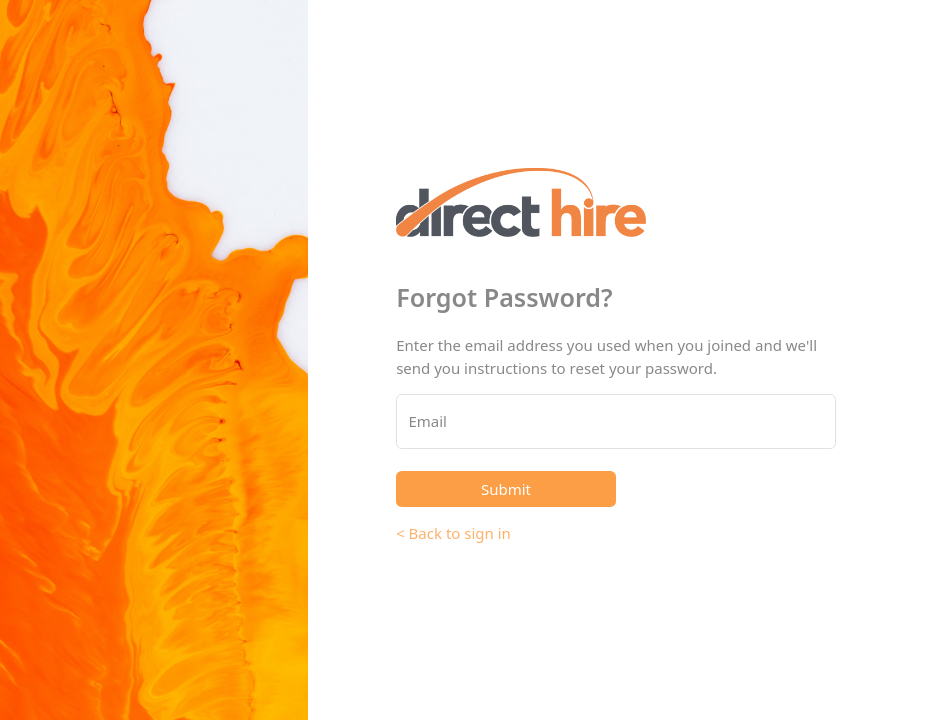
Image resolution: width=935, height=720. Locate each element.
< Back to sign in (453, 533)
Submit (506, 489)
